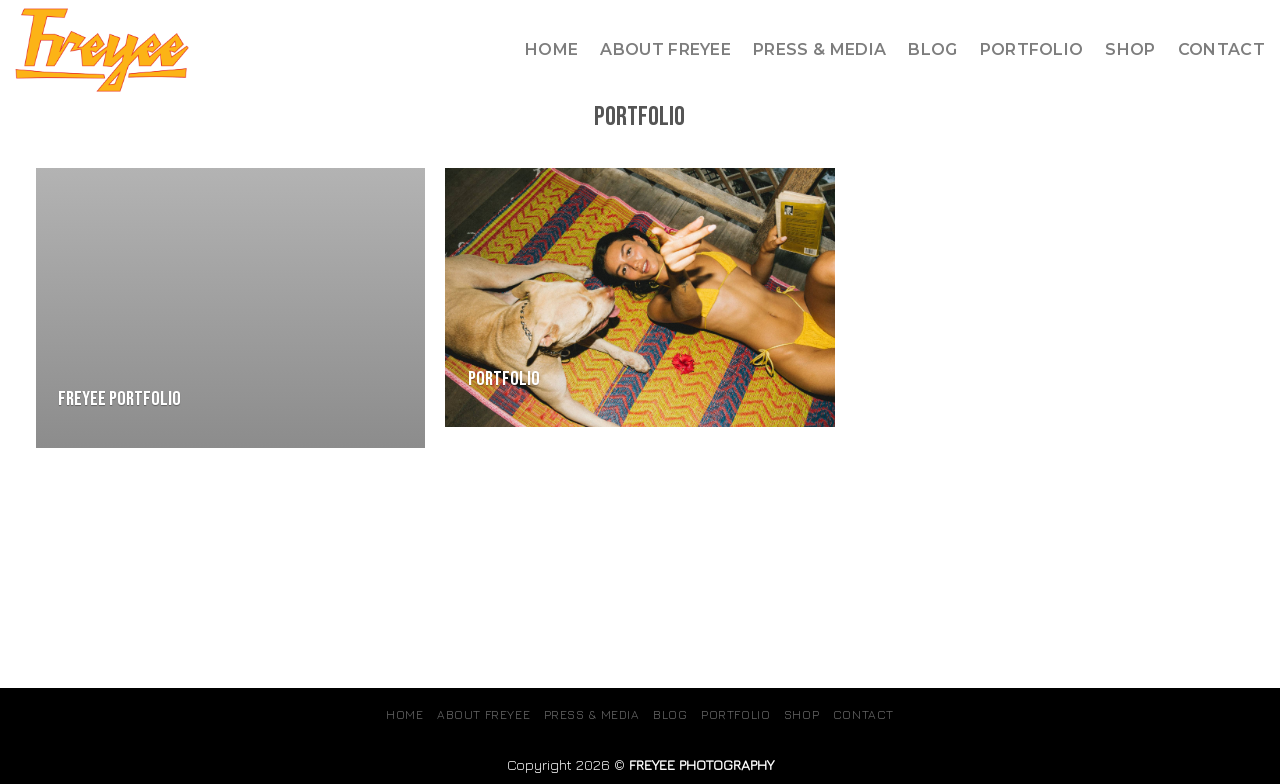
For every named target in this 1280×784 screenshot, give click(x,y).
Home (551, 49)
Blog (932, 49)
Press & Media (819, 49)
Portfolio (1032, 49)
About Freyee (665, 49)
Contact (1221, 49)
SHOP (1130, 49)
